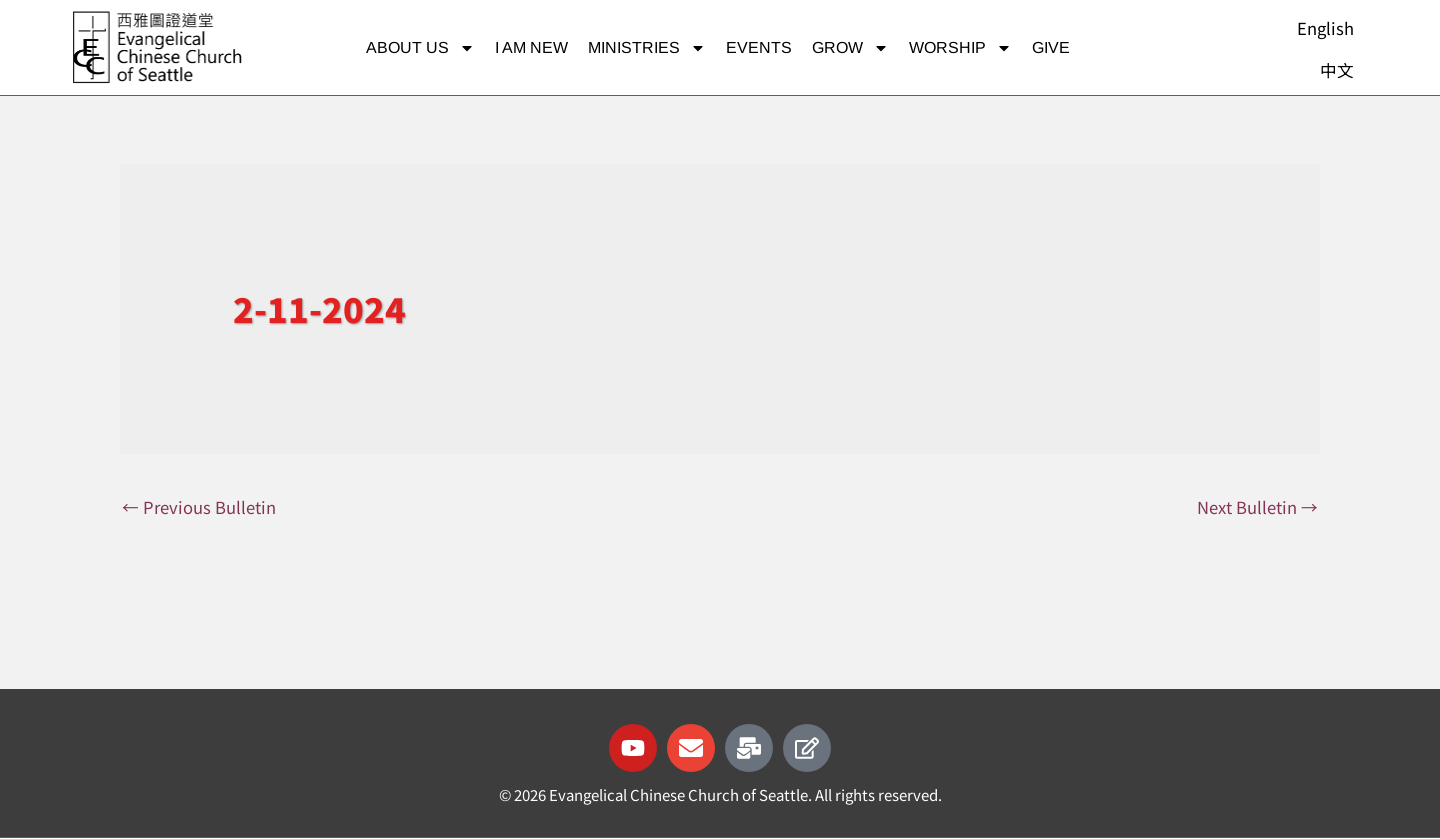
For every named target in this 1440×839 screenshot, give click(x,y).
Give (1051, 47)
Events (759, 47)
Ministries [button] (647, 48)
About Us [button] (420, 48)
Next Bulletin (1257, 507)
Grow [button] (850, 48)
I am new (531, 47)
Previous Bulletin (199, 507)
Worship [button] (960, 48)
